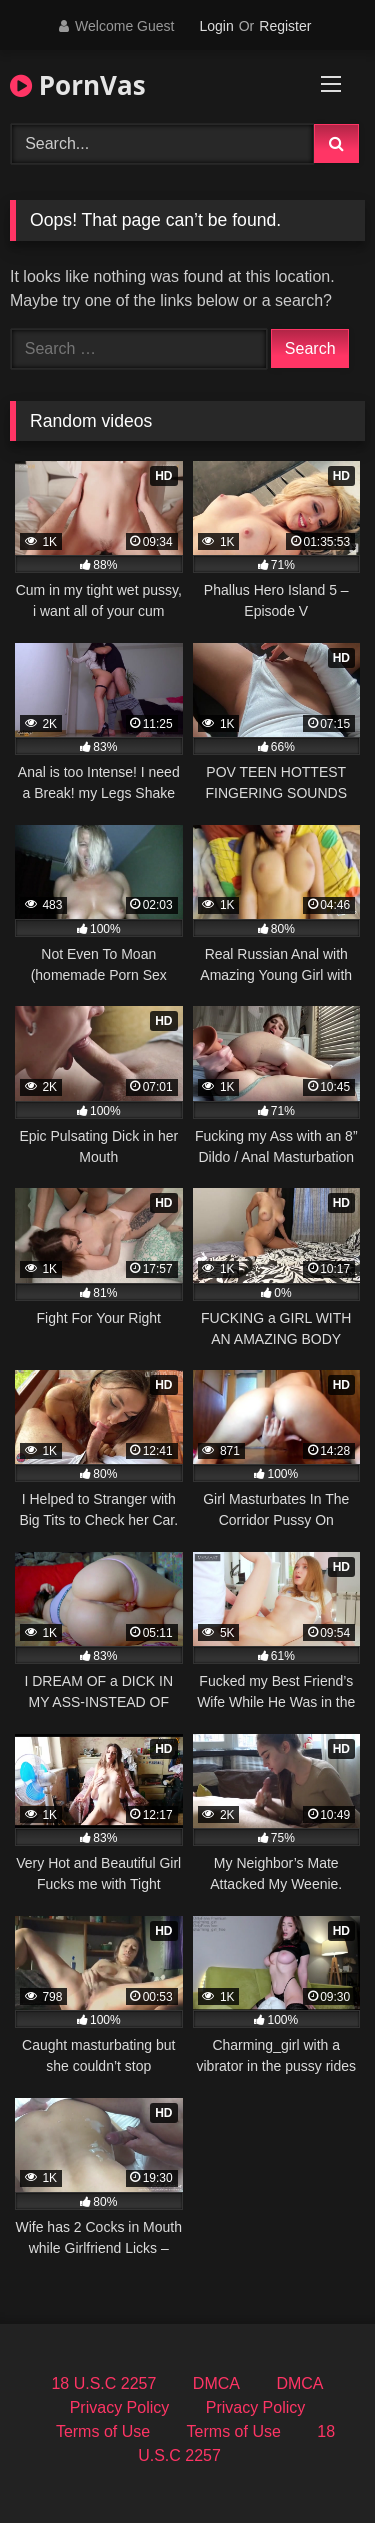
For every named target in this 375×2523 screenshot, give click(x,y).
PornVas (78, 85)
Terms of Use (103, 2431)
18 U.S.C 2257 (103, 2383)
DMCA (216, 2383)
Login (216, 26)
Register (285, 26)
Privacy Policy (120, 2407)
